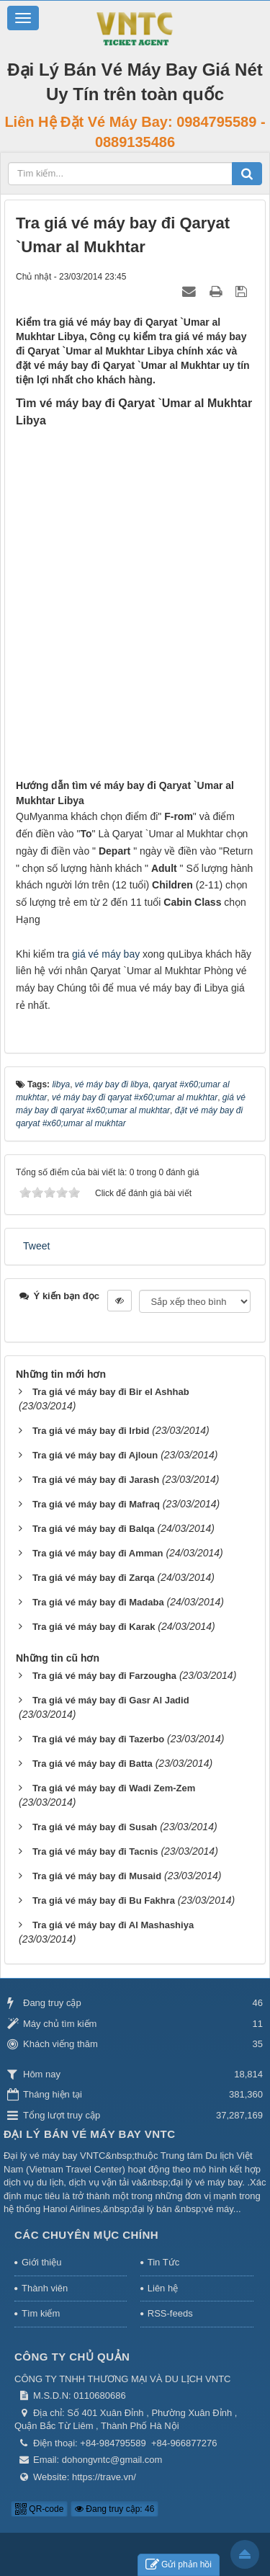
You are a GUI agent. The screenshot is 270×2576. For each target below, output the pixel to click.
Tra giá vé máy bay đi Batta (92, 1763)
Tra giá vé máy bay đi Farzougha (104, 1675)
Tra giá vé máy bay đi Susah (94, 1827)
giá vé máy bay (106, 954)
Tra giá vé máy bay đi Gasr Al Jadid (110, 1700)
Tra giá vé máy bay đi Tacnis (95, 1851)
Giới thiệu (41, 2262)
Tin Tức (163, 2262)
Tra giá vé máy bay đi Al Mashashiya (113, 1925)
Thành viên (45, 2288)
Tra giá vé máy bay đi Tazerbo (98, 1739)
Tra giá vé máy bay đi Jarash (95, 1479)
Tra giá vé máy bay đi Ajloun (95, 1455)
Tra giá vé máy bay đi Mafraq (96, 1504)
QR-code (39, 2509)
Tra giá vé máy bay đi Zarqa (93, 1577)
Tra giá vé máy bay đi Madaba (98, 1602)
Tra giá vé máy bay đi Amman (97, 1553)
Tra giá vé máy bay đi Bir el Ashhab (110, 1391)
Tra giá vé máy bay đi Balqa (93, 1528)
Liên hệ (163, 2288)
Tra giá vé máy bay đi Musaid (96, 1876)
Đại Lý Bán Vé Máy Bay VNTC (90, 2134)
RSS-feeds (170, 2313)
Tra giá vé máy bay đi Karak (94, 1626)
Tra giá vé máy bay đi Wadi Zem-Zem (113, 1788)
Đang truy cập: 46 (114, 2509)
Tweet (36, 1246)
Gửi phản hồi (178, 2565)
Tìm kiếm (41, 2313)
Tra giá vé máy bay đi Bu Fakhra (103, 1900)
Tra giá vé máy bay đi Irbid (91, 1430)
